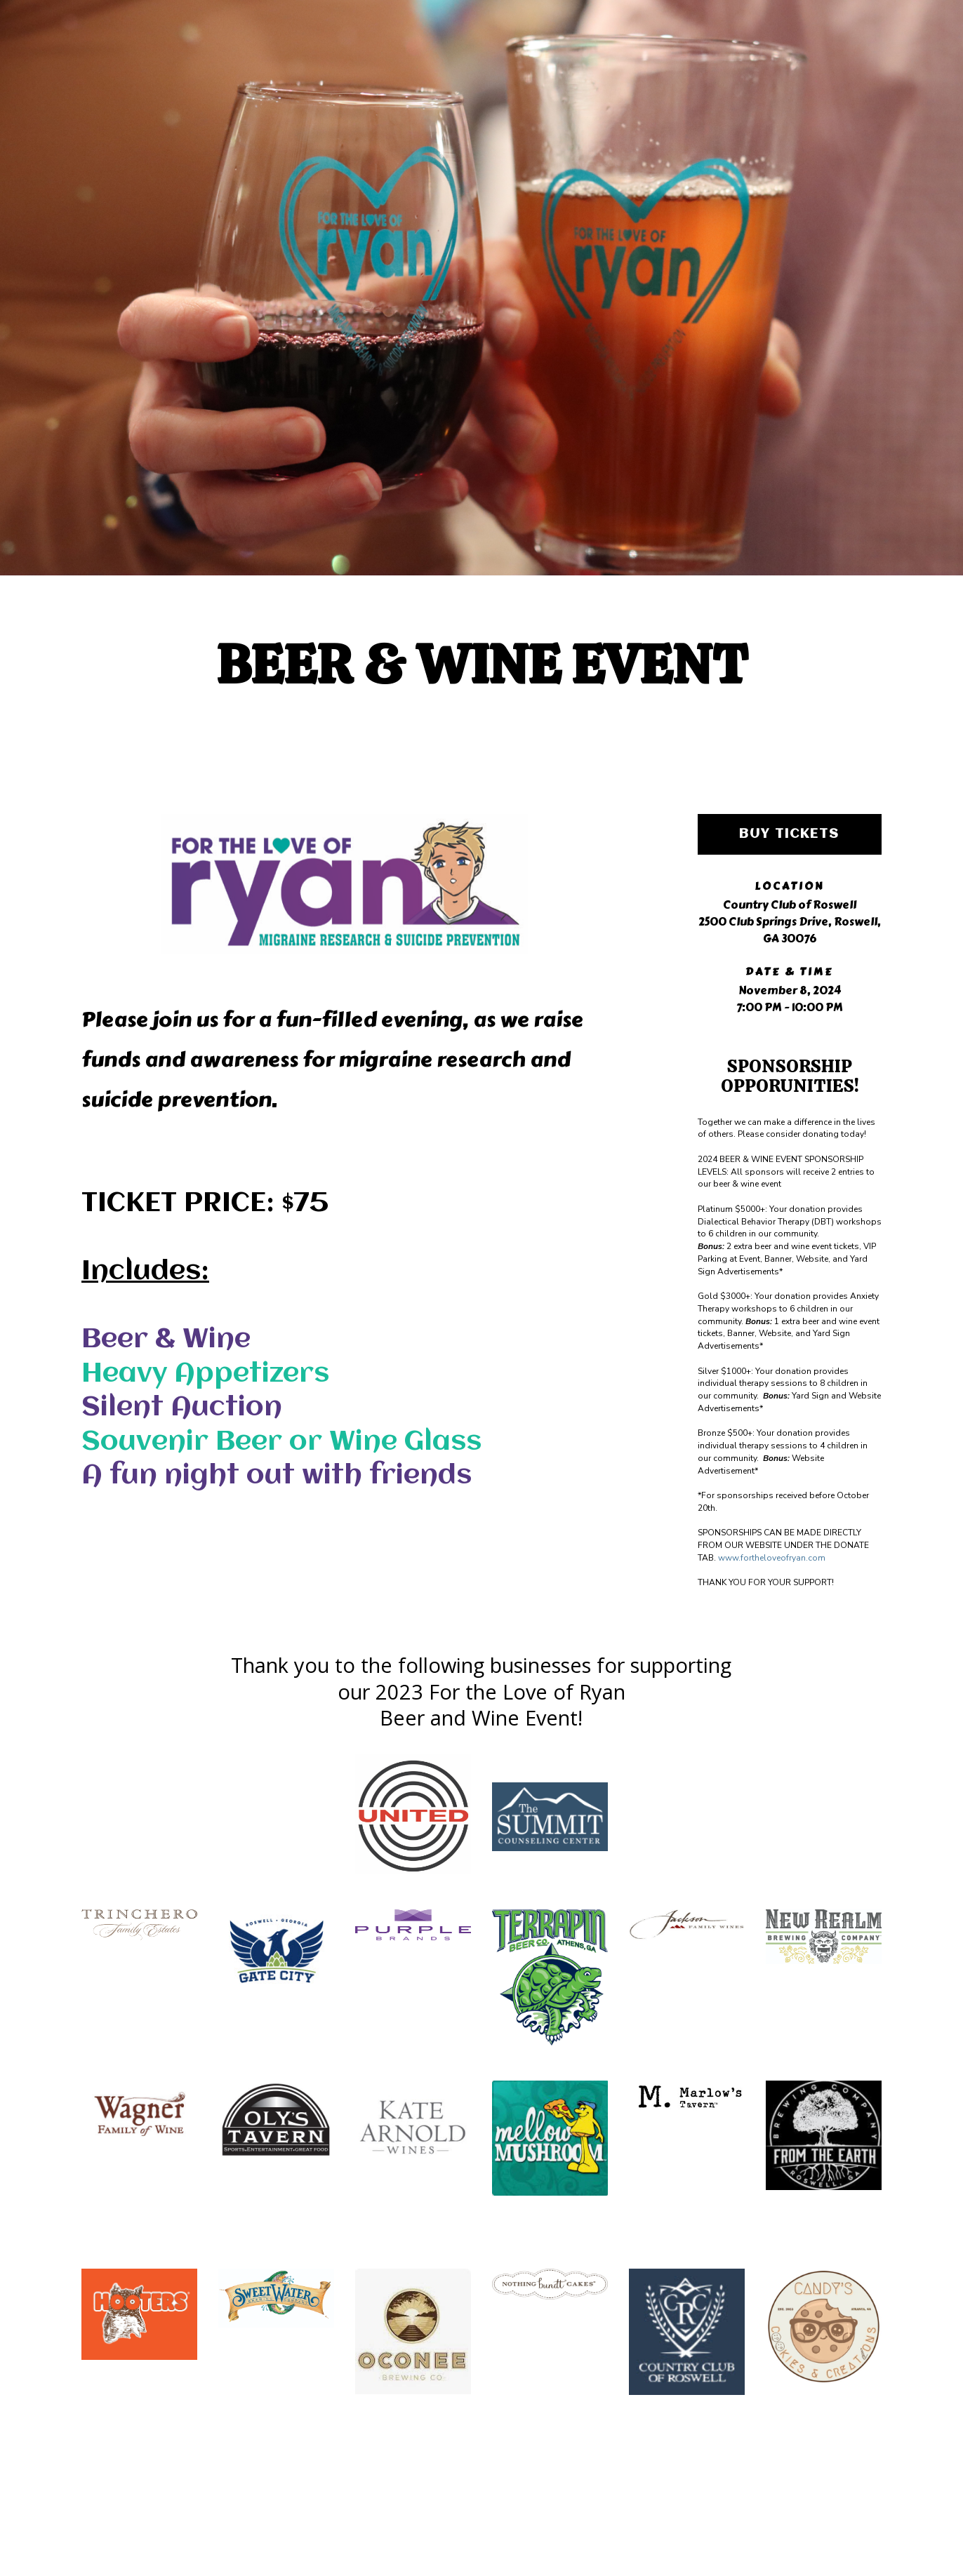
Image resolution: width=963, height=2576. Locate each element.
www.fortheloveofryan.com (771, 1557)
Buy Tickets (789, 834)
